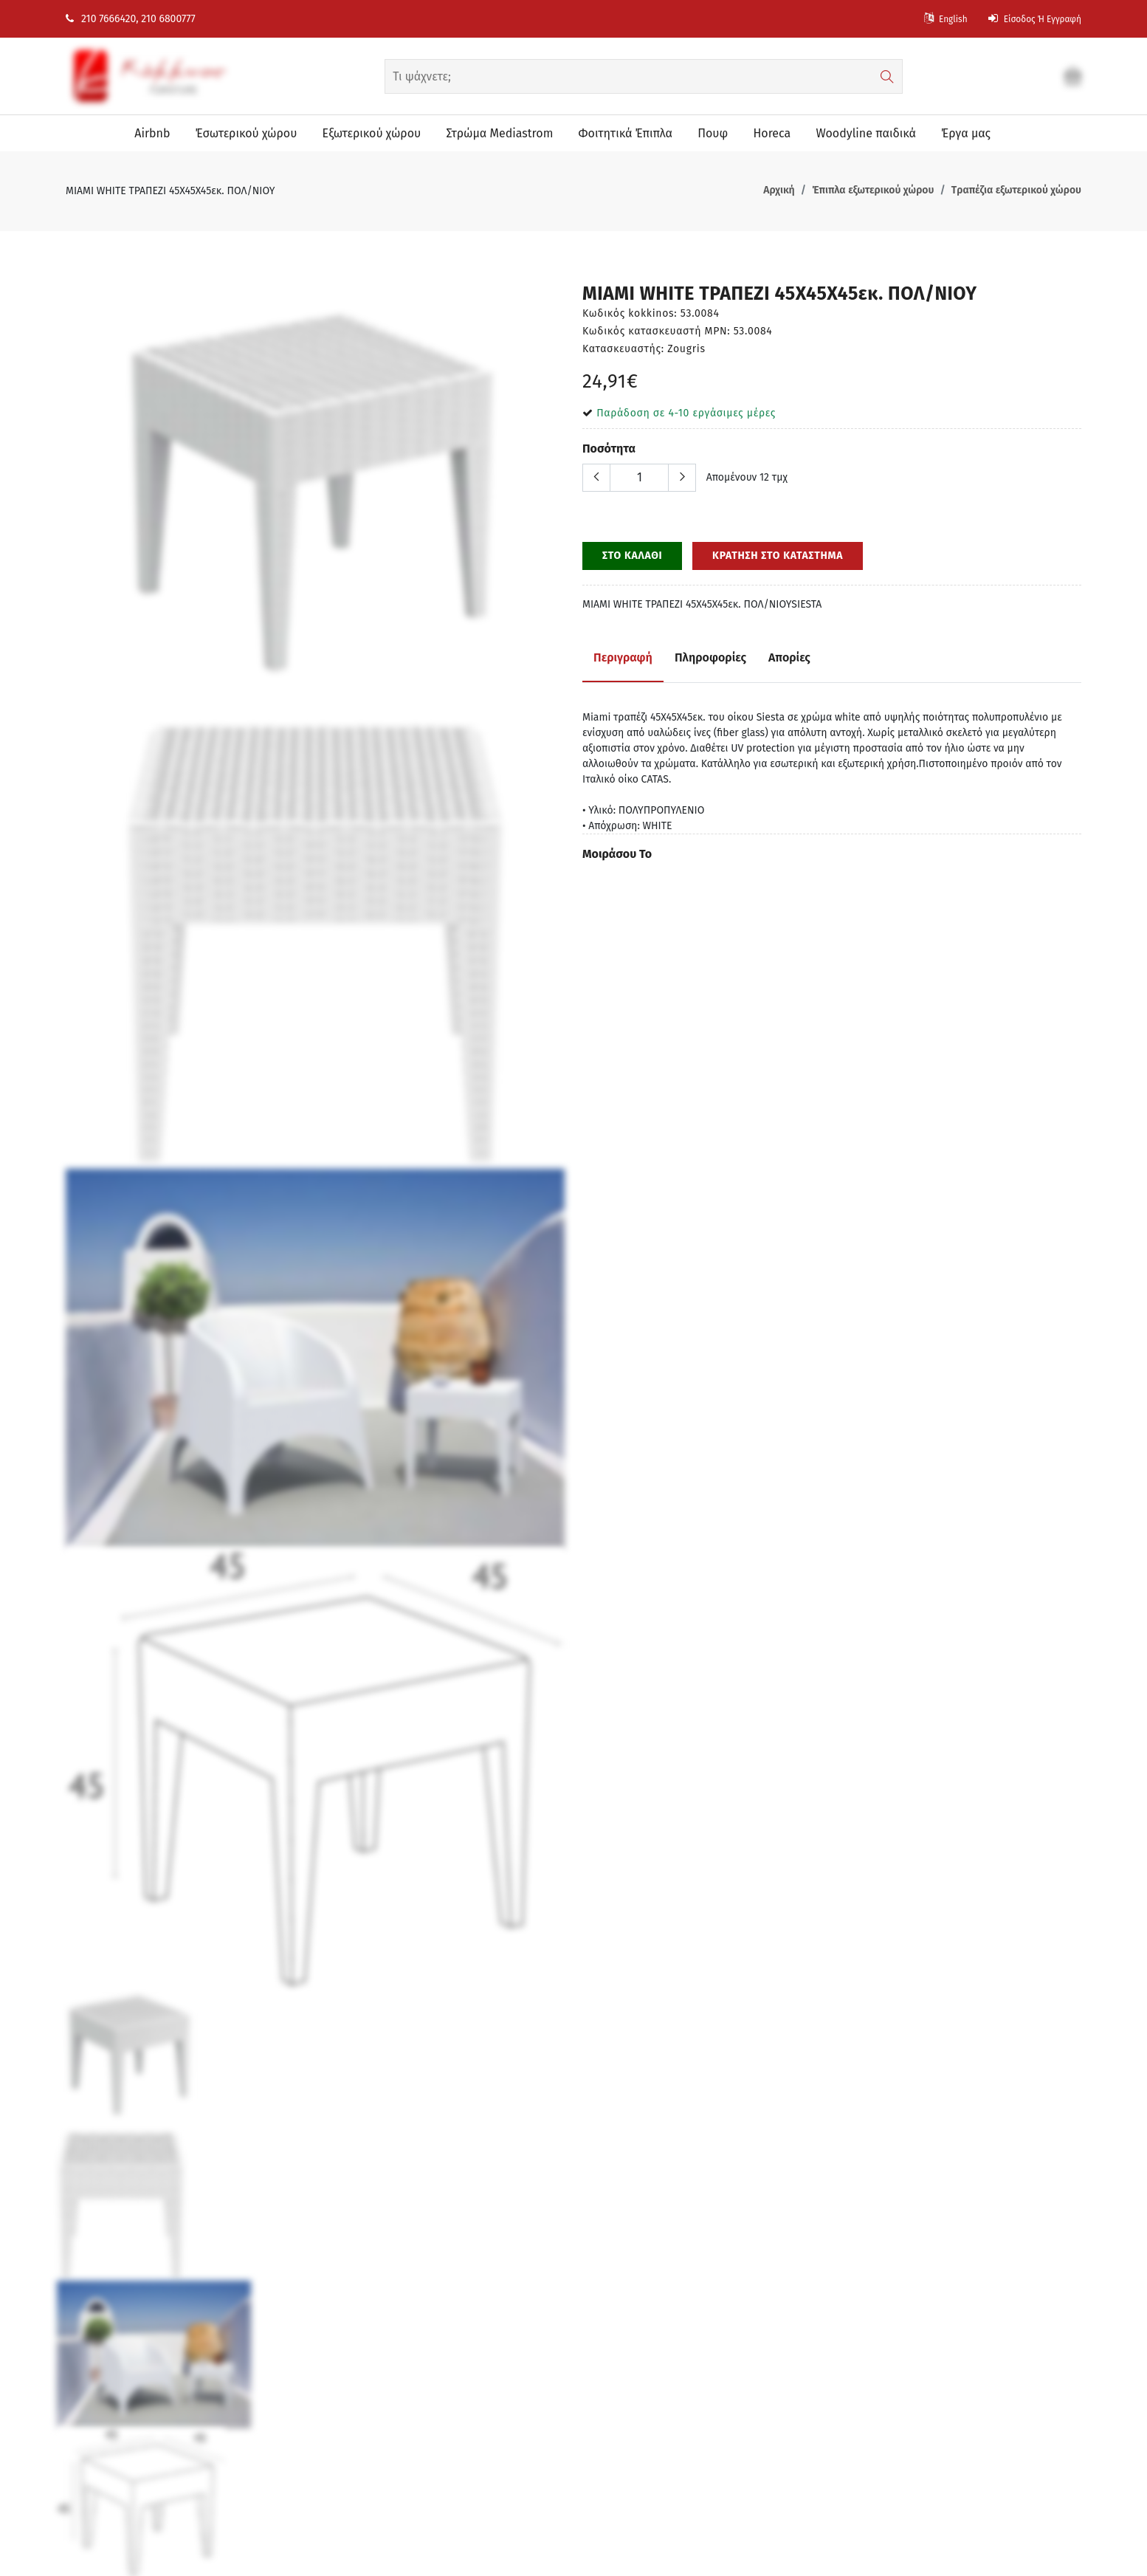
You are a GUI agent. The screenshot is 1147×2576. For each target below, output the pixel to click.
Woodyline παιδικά (866, 133)
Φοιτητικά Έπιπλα (623, 133)
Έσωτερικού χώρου (243, 133)
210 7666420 (101, 19)
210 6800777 (168, 19)
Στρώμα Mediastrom (497, 133)
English (928, 19)
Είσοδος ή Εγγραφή (1027, 19)
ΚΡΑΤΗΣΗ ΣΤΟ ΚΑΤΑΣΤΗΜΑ (777, 555)
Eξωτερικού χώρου (368, 133)
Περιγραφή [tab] (622, 657)
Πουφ (711, 133)
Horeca (771, 133)
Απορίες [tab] (789, 657)
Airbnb (147, 133)
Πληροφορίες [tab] (710, 657)
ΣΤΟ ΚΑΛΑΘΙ (632, 555)
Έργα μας (966, 133)
